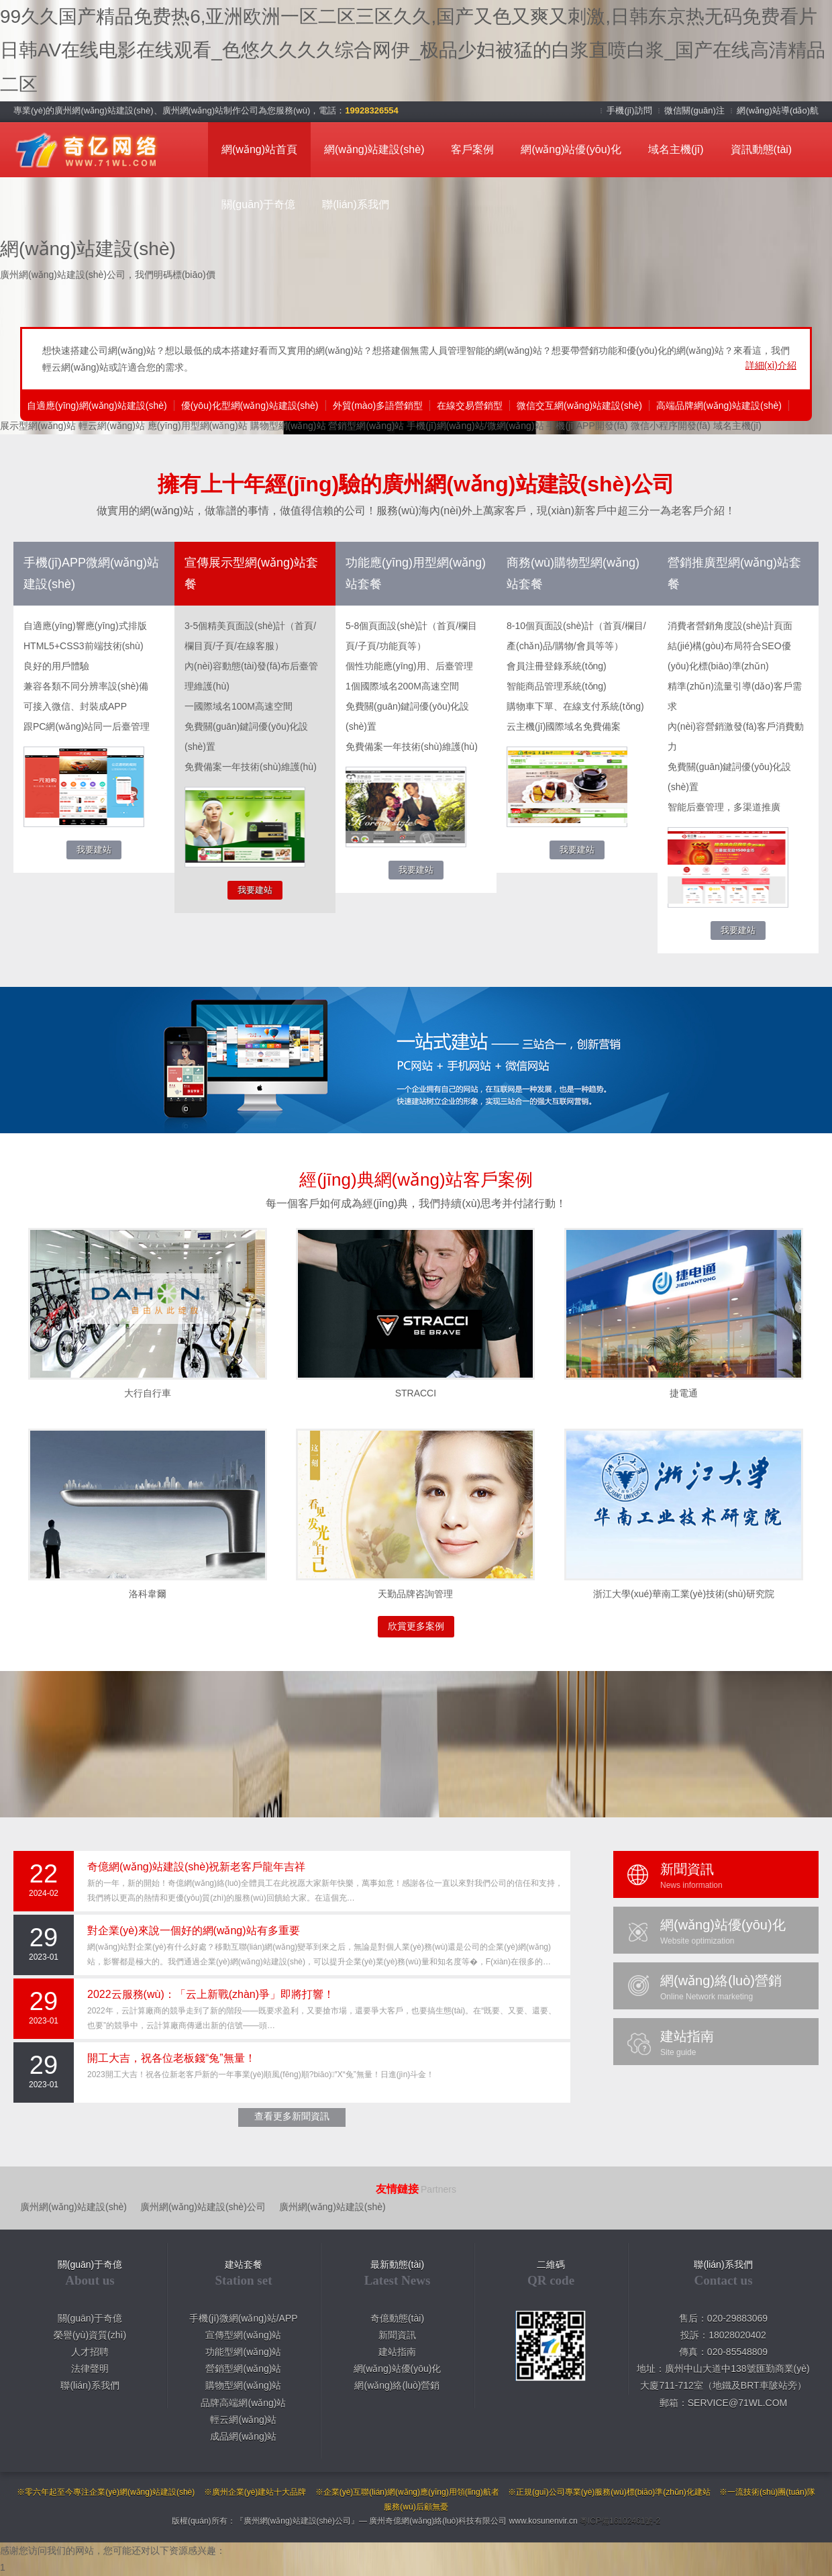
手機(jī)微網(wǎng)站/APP (243, 2318)
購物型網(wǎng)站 (288, 425)
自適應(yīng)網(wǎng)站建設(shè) (97, 405)
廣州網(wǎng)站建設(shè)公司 (203, 2206)
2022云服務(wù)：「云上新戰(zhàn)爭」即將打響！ (210, 1994)
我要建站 (93, 850)
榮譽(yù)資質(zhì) (90, 2335)
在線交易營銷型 (470, 405)
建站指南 (397, 2351)
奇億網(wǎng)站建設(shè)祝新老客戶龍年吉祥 (196, 1866)
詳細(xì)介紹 (770, 365)
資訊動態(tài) (761, 149)
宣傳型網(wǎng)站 (243, 2335)
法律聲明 (90, 2368)
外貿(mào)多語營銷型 (378, 405)
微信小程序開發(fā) (671, 425)
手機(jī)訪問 (630, 110)
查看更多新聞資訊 (291, 2116)
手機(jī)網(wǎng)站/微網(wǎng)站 (475, 425)
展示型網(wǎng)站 (38, 425)
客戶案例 (472, 149)
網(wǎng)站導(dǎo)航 (778, 110)
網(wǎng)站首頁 (259, 149)
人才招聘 (90, 2351)
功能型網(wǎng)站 (243, 2351)
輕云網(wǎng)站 (112, 425)
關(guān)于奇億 (258, 204)
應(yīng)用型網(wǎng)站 (198, 425)
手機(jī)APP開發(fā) (586, 425)
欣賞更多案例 (416, 1626)
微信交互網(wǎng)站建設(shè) (579, 405)
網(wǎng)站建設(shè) (374, 149)
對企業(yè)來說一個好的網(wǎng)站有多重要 (193, 1930)
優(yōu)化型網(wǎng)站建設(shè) (250, 405)
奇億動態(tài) (397, 2318)
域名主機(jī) (676, 149)
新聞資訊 (397, 2335)
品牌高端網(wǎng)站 (243, 2402)
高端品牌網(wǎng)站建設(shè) (719, 405)
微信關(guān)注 (695, 110)
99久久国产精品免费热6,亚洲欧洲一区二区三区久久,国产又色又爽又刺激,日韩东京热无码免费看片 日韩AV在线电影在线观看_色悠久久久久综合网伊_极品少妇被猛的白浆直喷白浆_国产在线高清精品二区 (412, 50)
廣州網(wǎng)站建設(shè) (73, 2206)
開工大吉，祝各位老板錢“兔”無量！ (171, 2058)
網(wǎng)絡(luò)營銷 (396, 2385)
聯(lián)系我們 (355, 204)
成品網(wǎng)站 (243, 2436)
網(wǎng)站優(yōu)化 (571, 149)
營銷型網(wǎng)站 (366, 425)
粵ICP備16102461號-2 (620, 2521)
